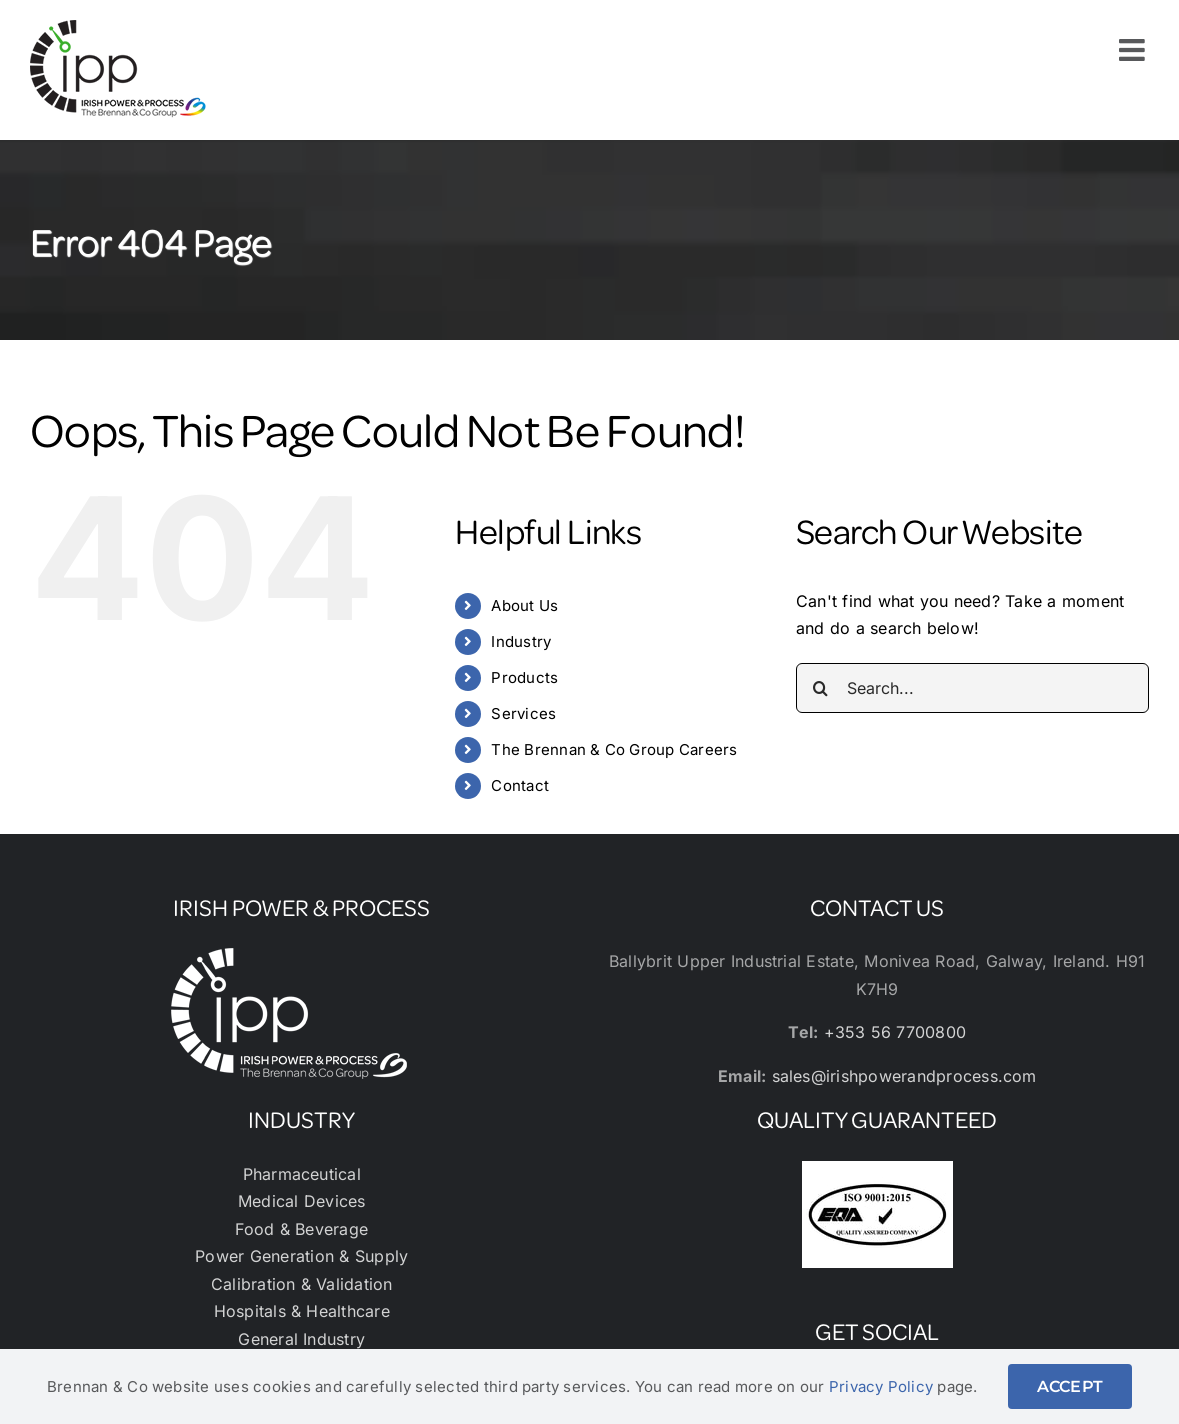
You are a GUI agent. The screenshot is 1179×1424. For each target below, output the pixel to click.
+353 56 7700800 (895, 1032)
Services (523, 713)
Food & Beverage (301, 1229)
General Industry (301, 1339)
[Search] (821, 688)
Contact (520, 785)
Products (524, 677)
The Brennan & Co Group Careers (614, 749)
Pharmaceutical (302, 1174)
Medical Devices (302, 1201)
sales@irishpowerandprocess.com (904, 1076)
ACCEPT (1070, 1386)
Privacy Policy (881, 1386)
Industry (521, 641)
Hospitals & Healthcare (302, 1311)
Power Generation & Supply (301, 1256)
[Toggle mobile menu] (1134, 50)
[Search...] (972, 688)
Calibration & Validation (302, 1284)
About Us (524, 605)
